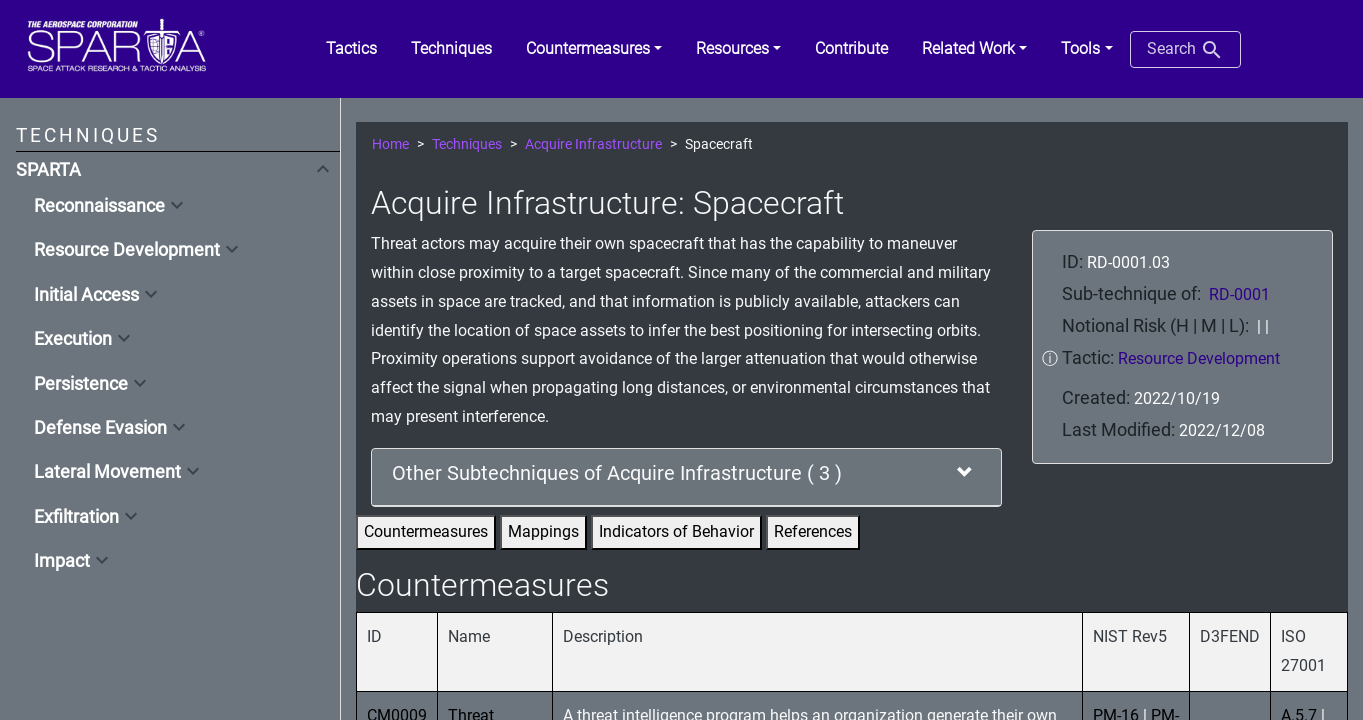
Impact (62, 561)
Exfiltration (76, 517)
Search (1185, 50)
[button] (594, 49)
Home (390, 144)
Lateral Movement (107, 472)
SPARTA (48, 170)
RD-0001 (1239, 294)
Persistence (81, 384)
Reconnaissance (99, 206)
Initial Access (86, 295)
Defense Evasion (100, 428)
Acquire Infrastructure (593, 144)
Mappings (543, 531)
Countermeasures (426, 531)
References (813, 531)
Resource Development (127, 250)
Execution (73, 339)
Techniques (467, 144)
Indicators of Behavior (676, 531)
